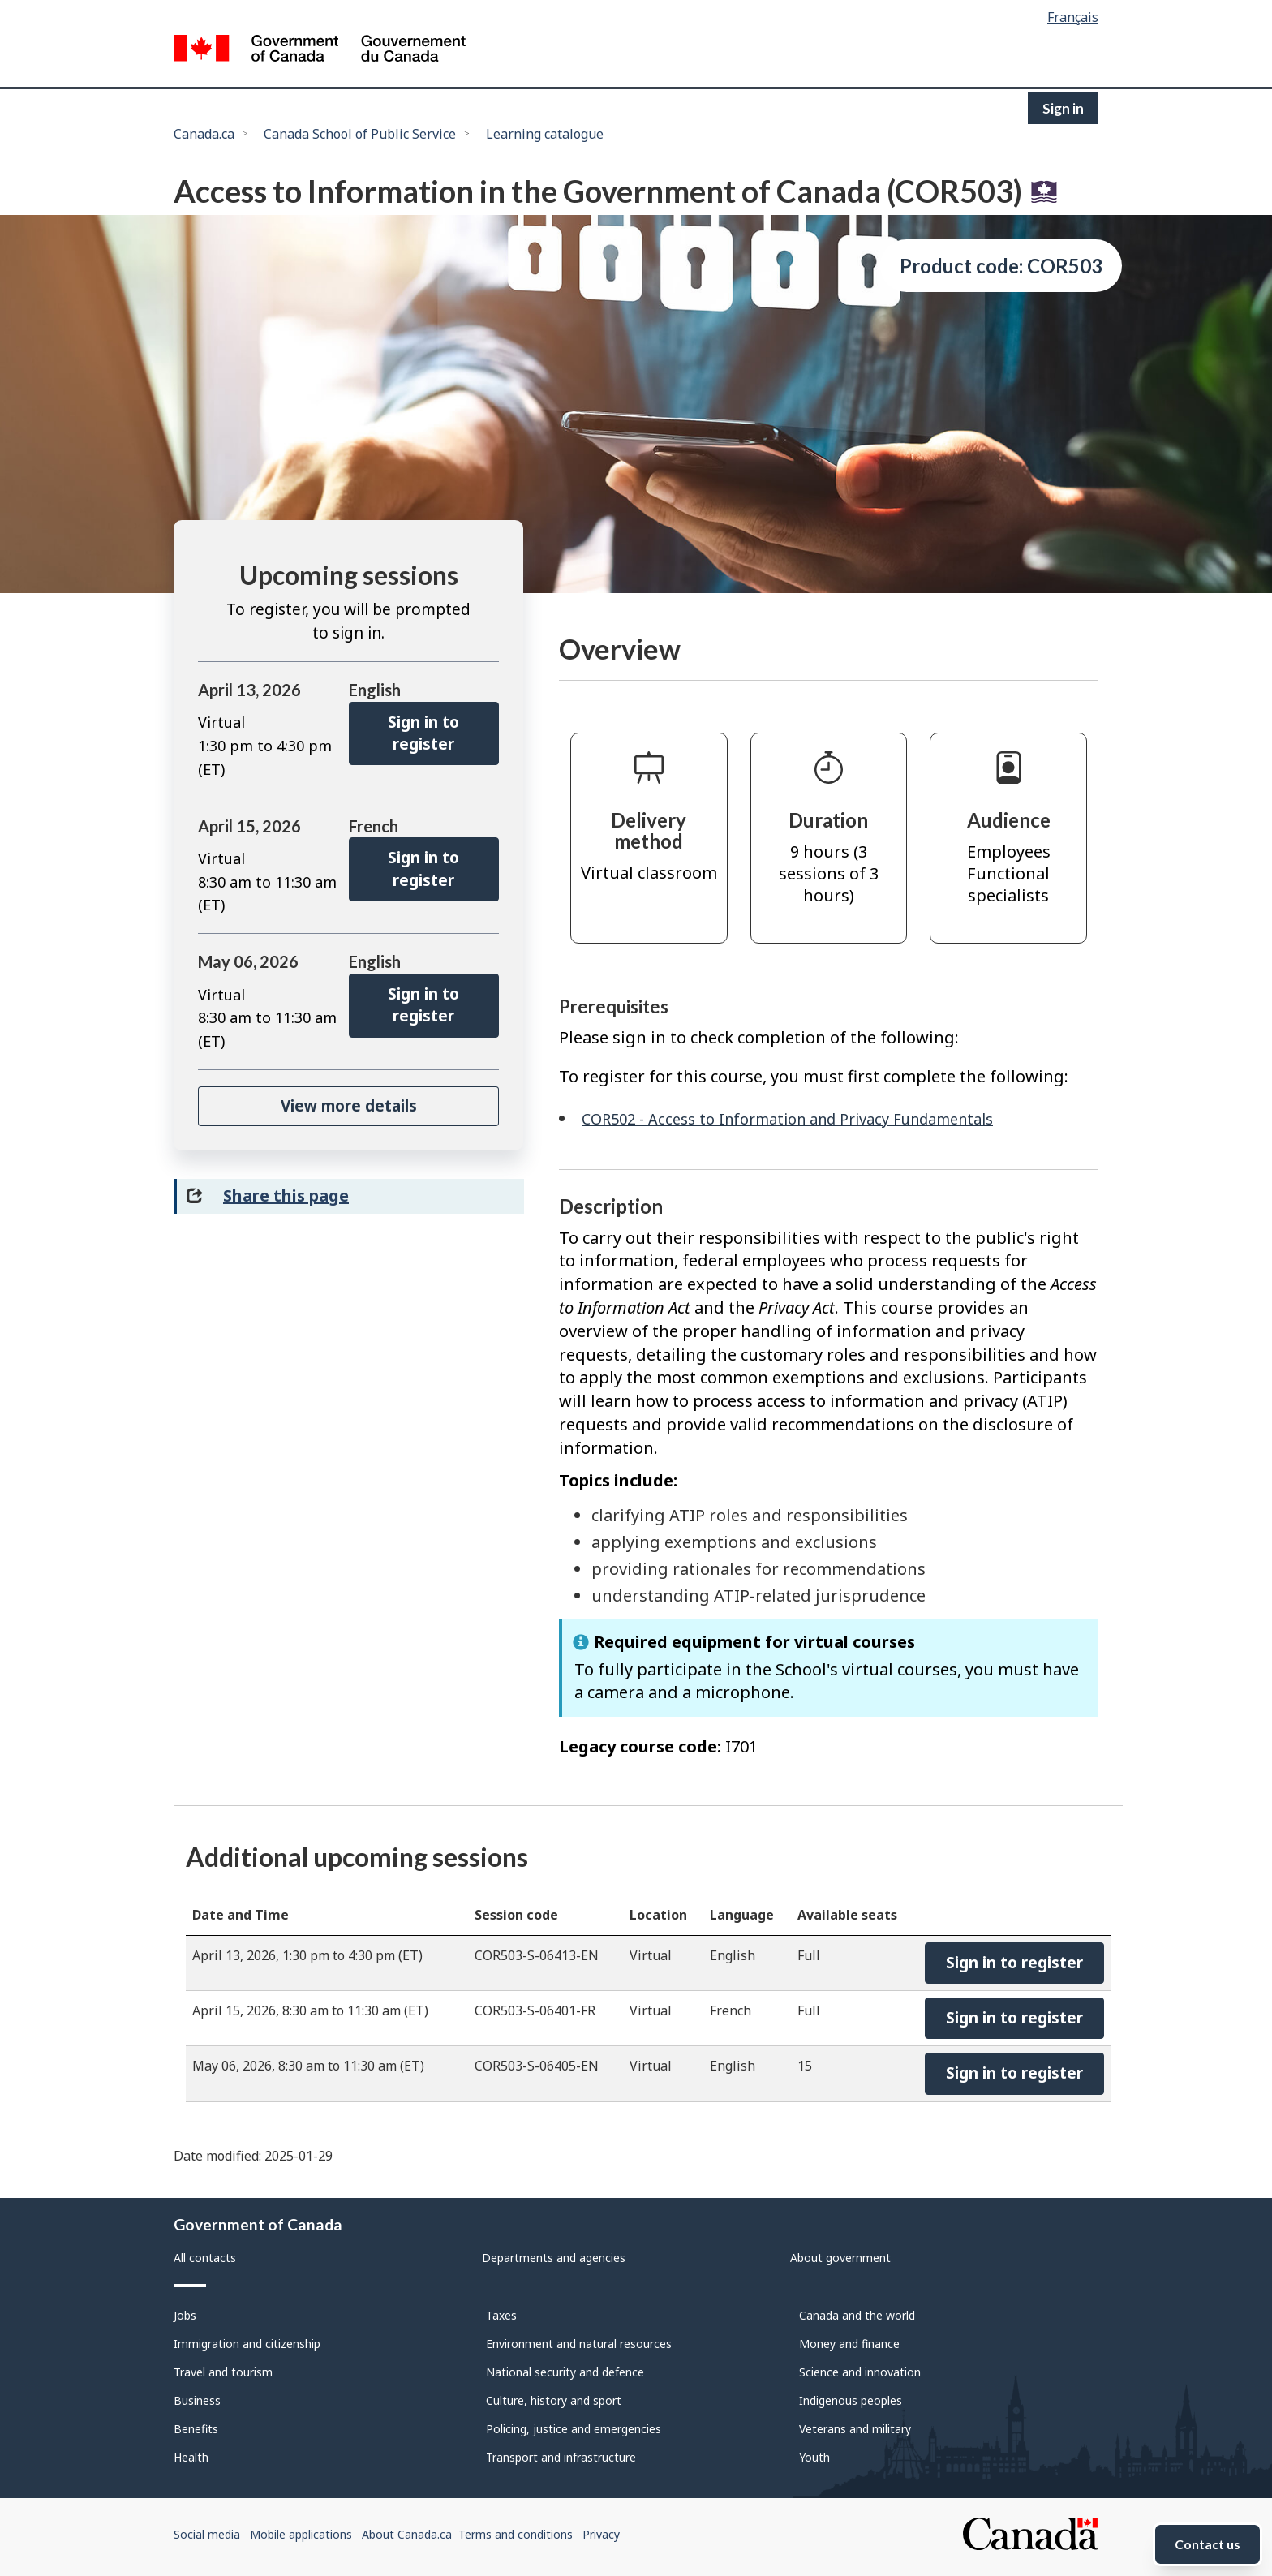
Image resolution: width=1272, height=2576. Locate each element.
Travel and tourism (223, 2372)
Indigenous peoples (850, 2400)
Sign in (1063, 108)
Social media (207, 2534)
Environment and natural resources (579, 2343)
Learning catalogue (545, 134)
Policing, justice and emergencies (573, 2428)
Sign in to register (423, 733)
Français (1072, 17)
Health (191, 2457)
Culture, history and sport (553, 2400)
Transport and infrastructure (561, 2457)
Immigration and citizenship (247, 2343)
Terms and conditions (515, 2534)
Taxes (501, 2315)
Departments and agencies (553, 2257)
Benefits (196, 2428)
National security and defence (565, 2372)
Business (197, 2400)
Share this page (286, 1195)
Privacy (601, 2534)
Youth (814, 2457)
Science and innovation (860, 2372)
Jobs (185, 2315)
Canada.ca (204, 134)
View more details (349, 1105)
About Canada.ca (407, 2534)
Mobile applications (301, 2534)
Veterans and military (855, 2428)
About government (840, 2257)
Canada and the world (857, 2315)
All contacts (205, 2257)
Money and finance (849, 2343)
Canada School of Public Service (360, 134)
